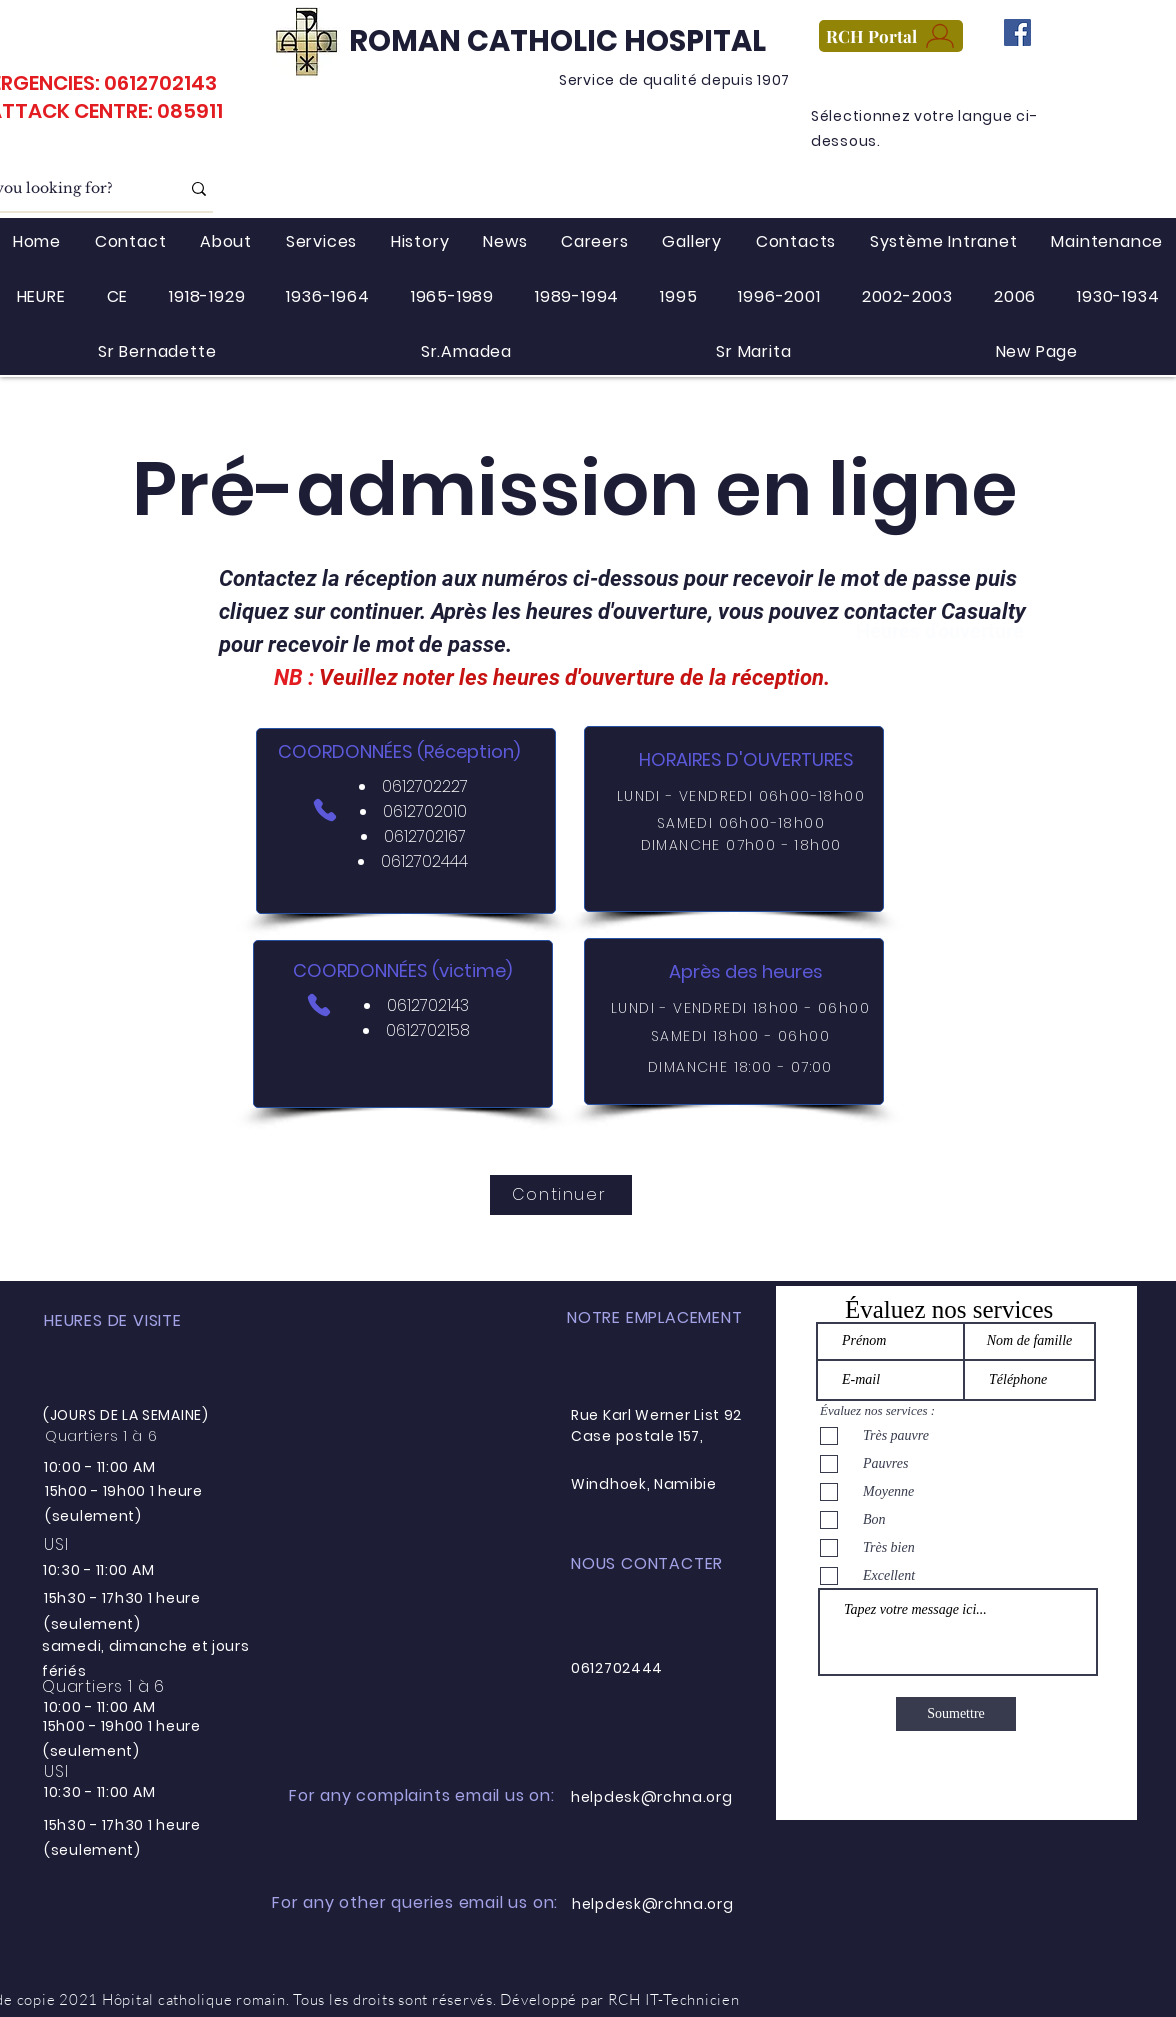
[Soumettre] (956, 1714)
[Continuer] (561, 1195)
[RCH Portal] (891, 36)
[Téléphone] (325, 810)
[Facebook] (1017, 32)
